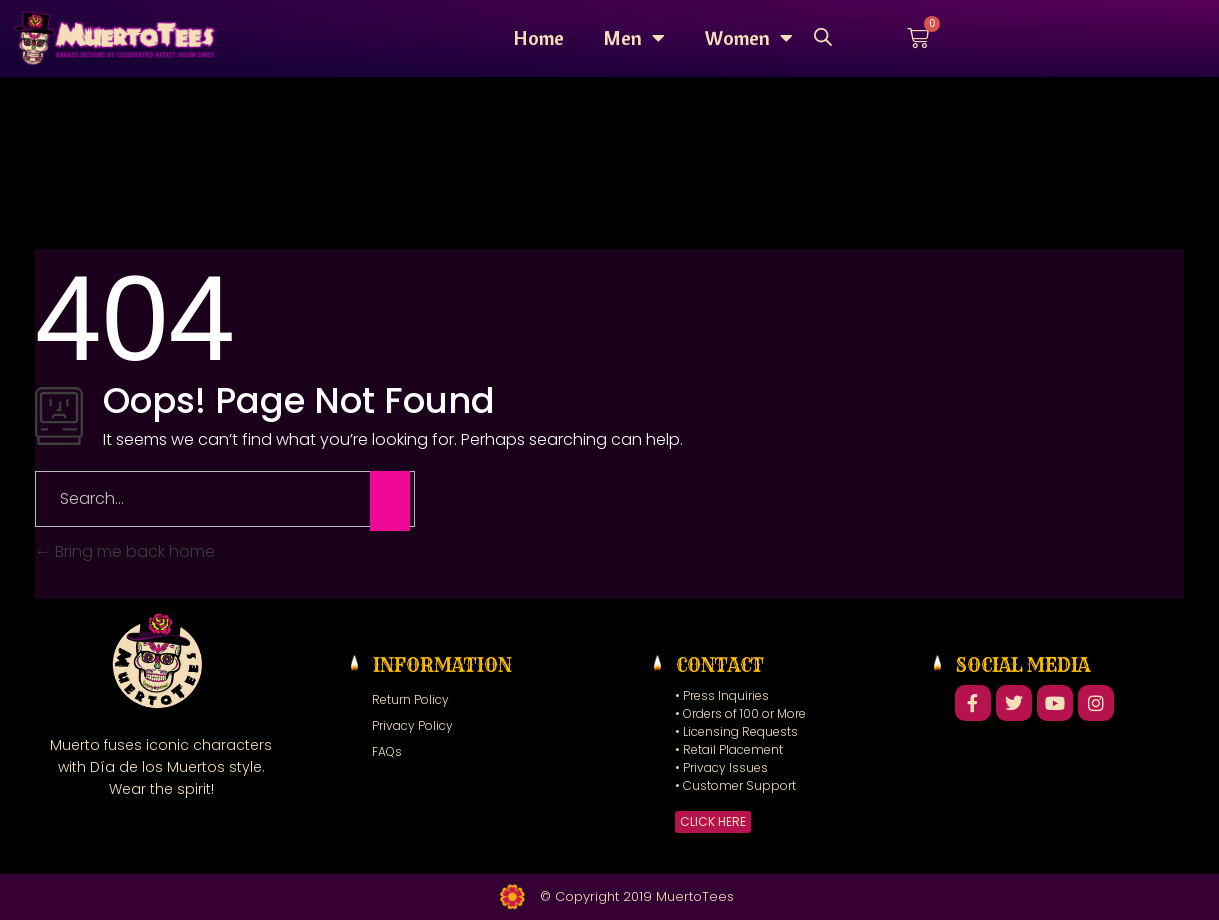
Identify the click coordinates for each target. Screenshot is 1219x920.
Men (634, 38)
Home (539, 37)
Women (749, 38)
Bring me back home (125, 551)
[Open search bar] (823, 35)
